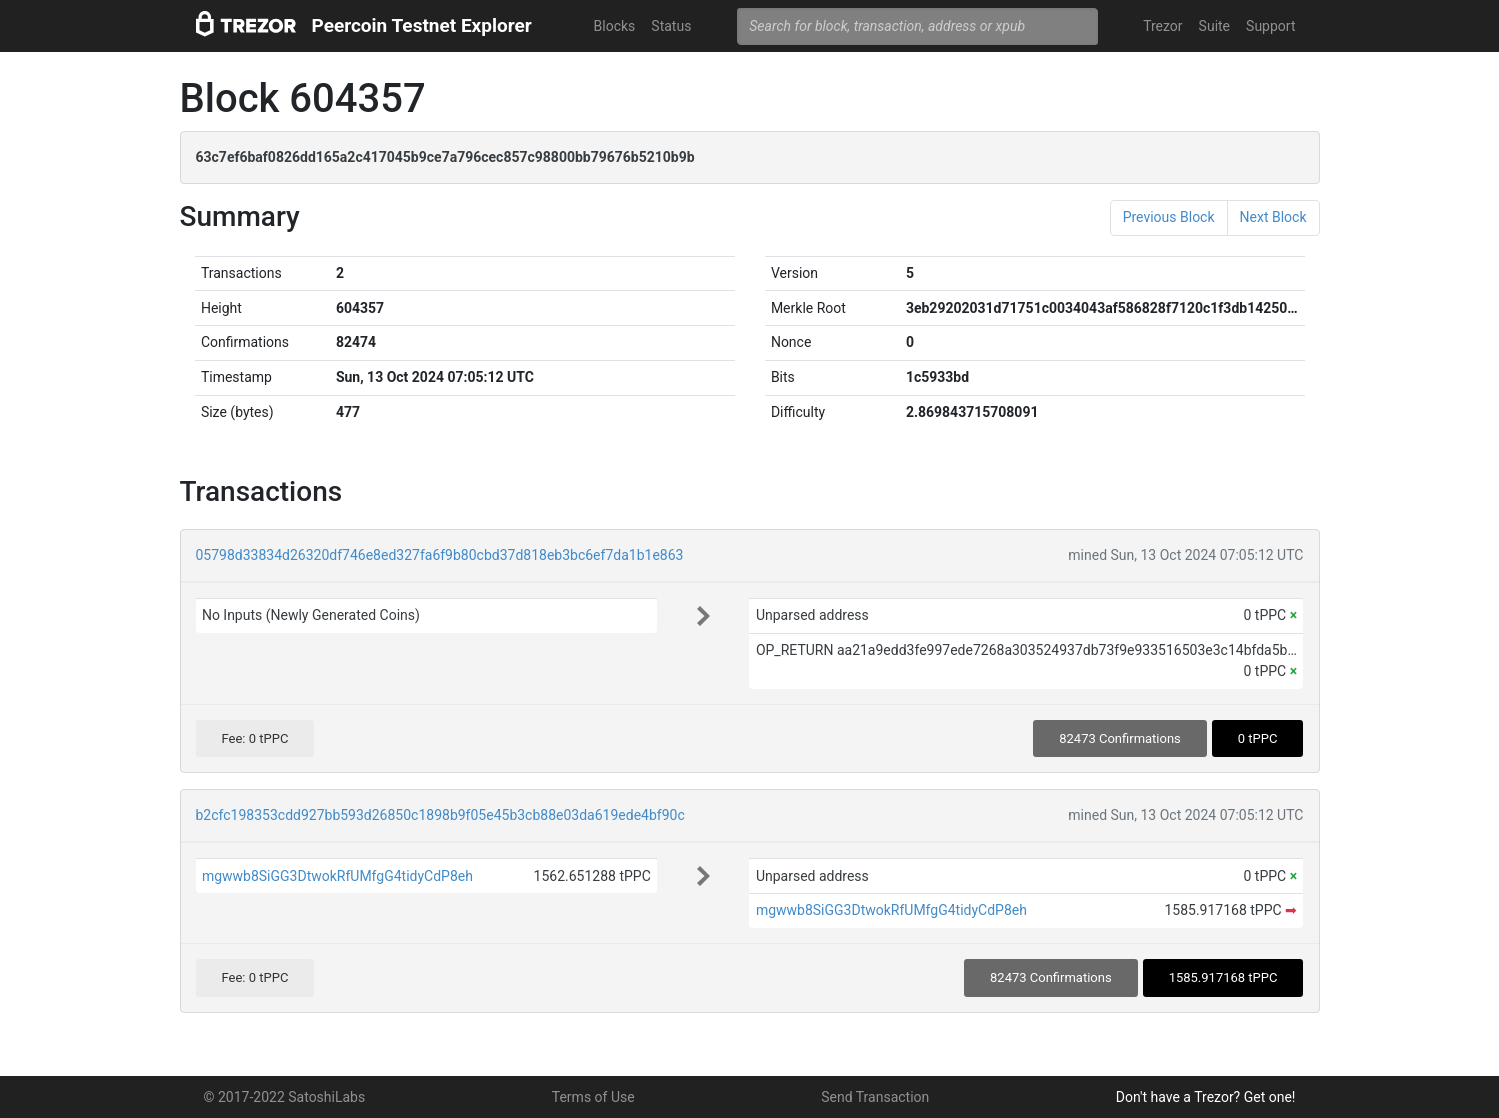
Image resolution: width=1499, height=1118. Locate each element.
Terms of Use (593, 1097)
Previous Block (1169, 217)
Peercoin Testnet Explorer (422, 25)
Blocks (615, 26)
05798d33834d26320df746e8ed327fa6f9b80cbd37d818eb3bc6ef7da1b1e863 (440, 555)
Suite (1214, 26)
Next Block (1273, 217)
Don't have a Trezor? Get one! (1206, 1097)
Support (1270, 26)
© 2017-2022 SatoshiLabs (285, 1097)
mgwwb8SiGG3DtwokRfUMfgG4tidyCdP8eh (337, 876)
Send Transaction (875, 1097)
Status (671, 26)
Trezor (1162, 26)
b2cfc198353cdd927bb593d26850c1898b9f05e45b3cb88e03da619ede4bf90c (440, 815)
